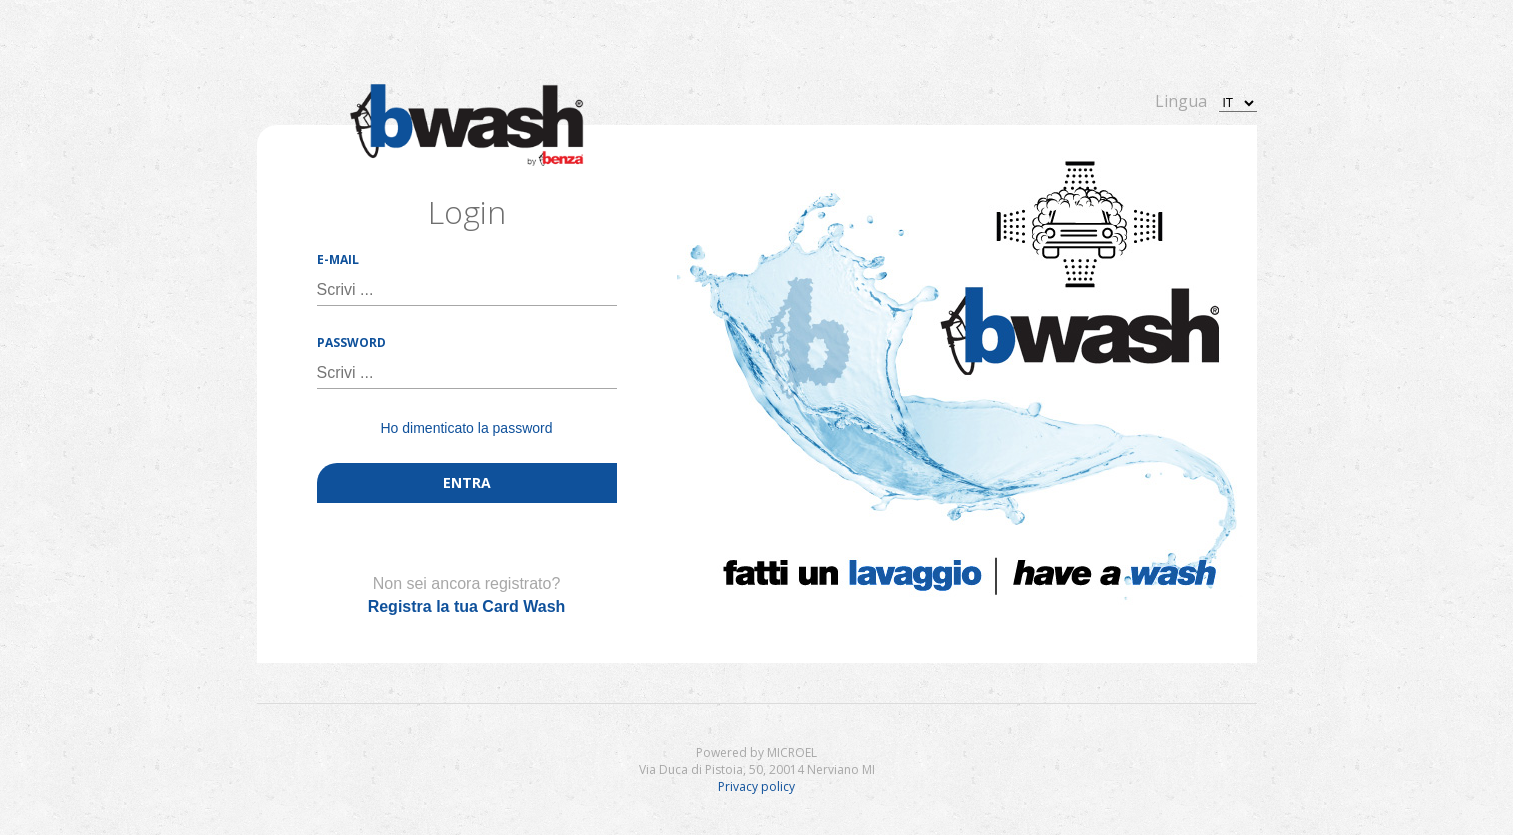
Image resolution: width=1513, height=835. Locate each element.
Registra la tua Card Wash (467, 606)
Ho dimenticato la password (467, 428)
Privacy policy (756, 786)
